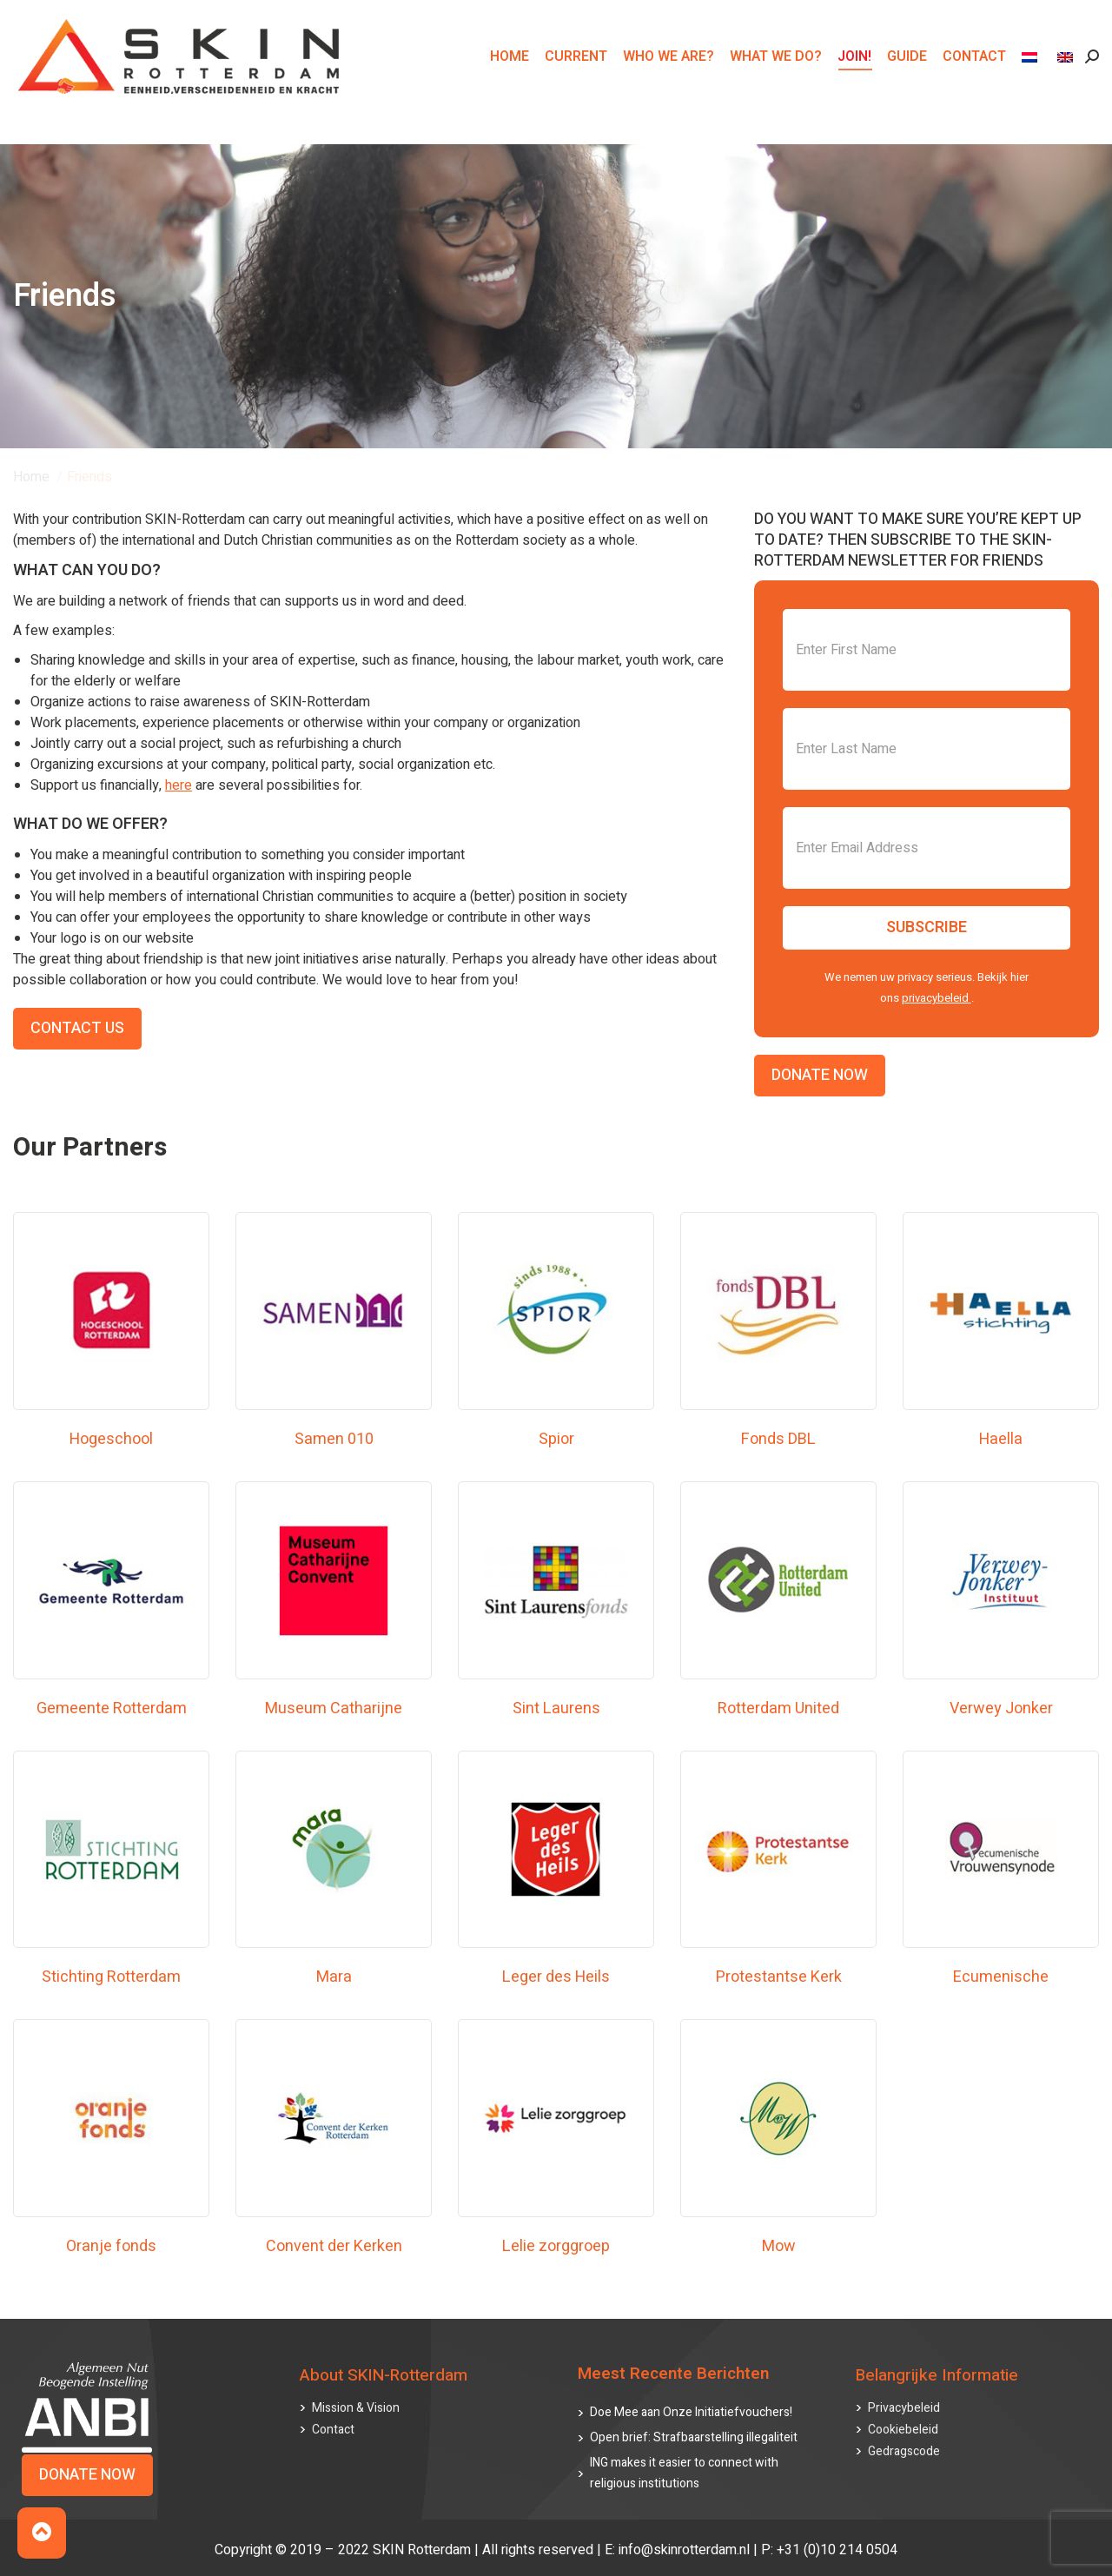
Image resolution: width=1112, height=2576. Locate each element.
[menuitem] (1031, 88)
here (178, 785)
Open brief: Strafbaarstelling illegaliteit (694, 2437)
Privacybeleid (904, 2408)
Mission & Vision (356, 2408)
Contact (333, 2429)
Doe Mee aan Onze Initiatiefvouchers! (691, 2412)
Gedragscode (904, 2451)
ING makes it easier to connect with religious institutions (684, 2473)
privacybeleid (936, 998)
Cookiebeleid (903, 2429)
